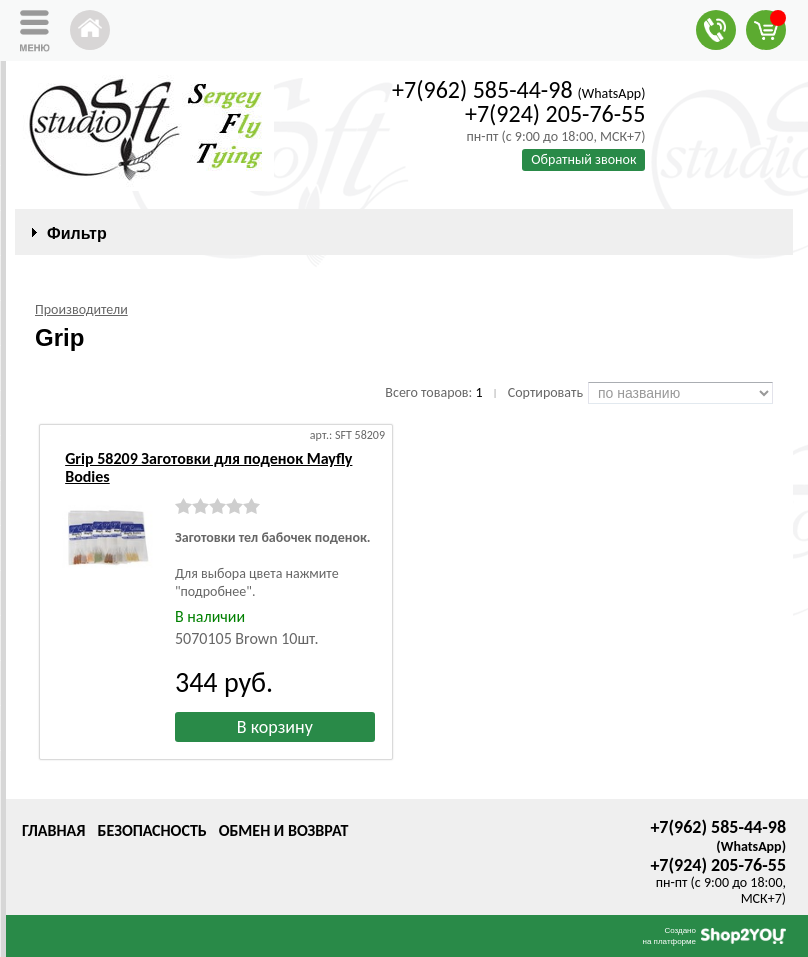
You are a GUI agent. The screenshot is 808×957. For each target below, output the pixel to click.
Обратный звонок (583, 159)
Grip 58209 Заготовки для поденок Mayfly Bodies (208, 467)
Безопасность (151, 830)
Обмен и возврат (284, 830)
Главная (53, 830)
